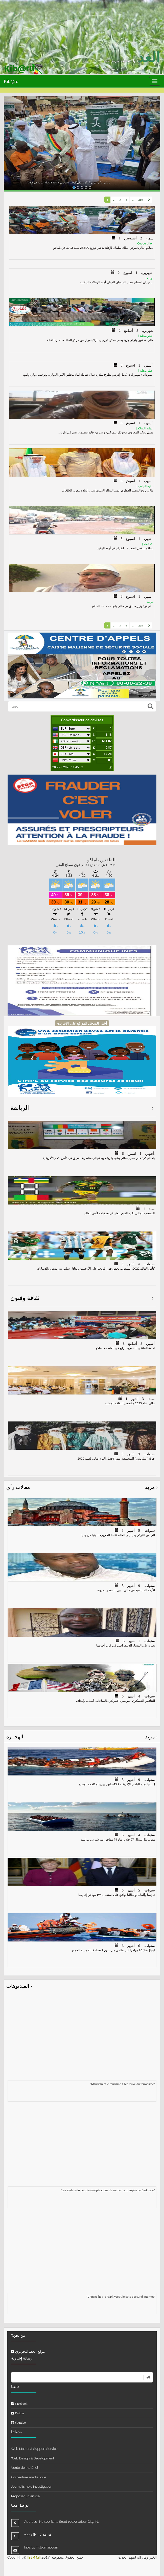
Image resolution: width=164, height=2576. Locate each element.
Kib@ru (11, 81)
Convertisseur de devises (82, 720)
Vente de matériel (24, 2468)
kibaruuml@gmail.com (41, 2547)
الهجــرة (82, 1736)
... (133, 199)
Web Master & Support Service (34, 2449)
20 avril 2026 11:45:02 (67, 767)
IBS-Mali (33, 2557)
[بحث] (77, 706)
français (110, 69)
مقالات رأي (82, 1487)
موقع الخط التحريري (28, 2351)
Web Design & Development (32, 2458)
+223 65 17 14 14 (37, 2534)
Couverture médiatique (28, 2477)
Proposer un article (25, 2496)
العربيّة (121, 69)
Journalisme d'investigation (31, 2486)
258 (140, 199)
